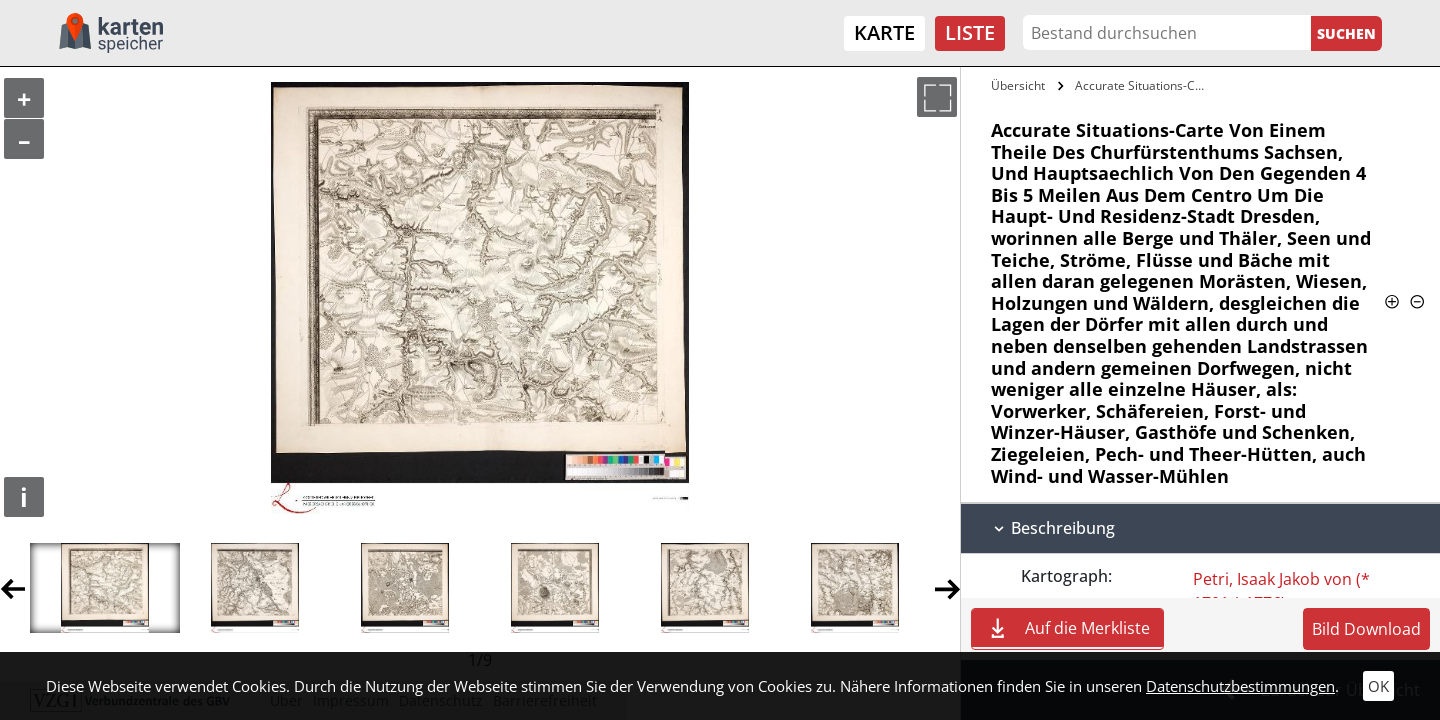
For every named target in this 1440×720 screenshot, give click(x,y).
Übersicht (1018, 85)
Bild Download (1366, 629)
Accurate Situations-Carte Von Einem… (1143, 85)
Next (947, 588)
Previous (12, 588)
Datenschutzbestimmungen (1240, 686)
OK (1378, 686)
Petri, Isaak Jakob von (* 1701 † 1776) (1281, 591)
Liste (970, 32)
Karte (884, 32)
